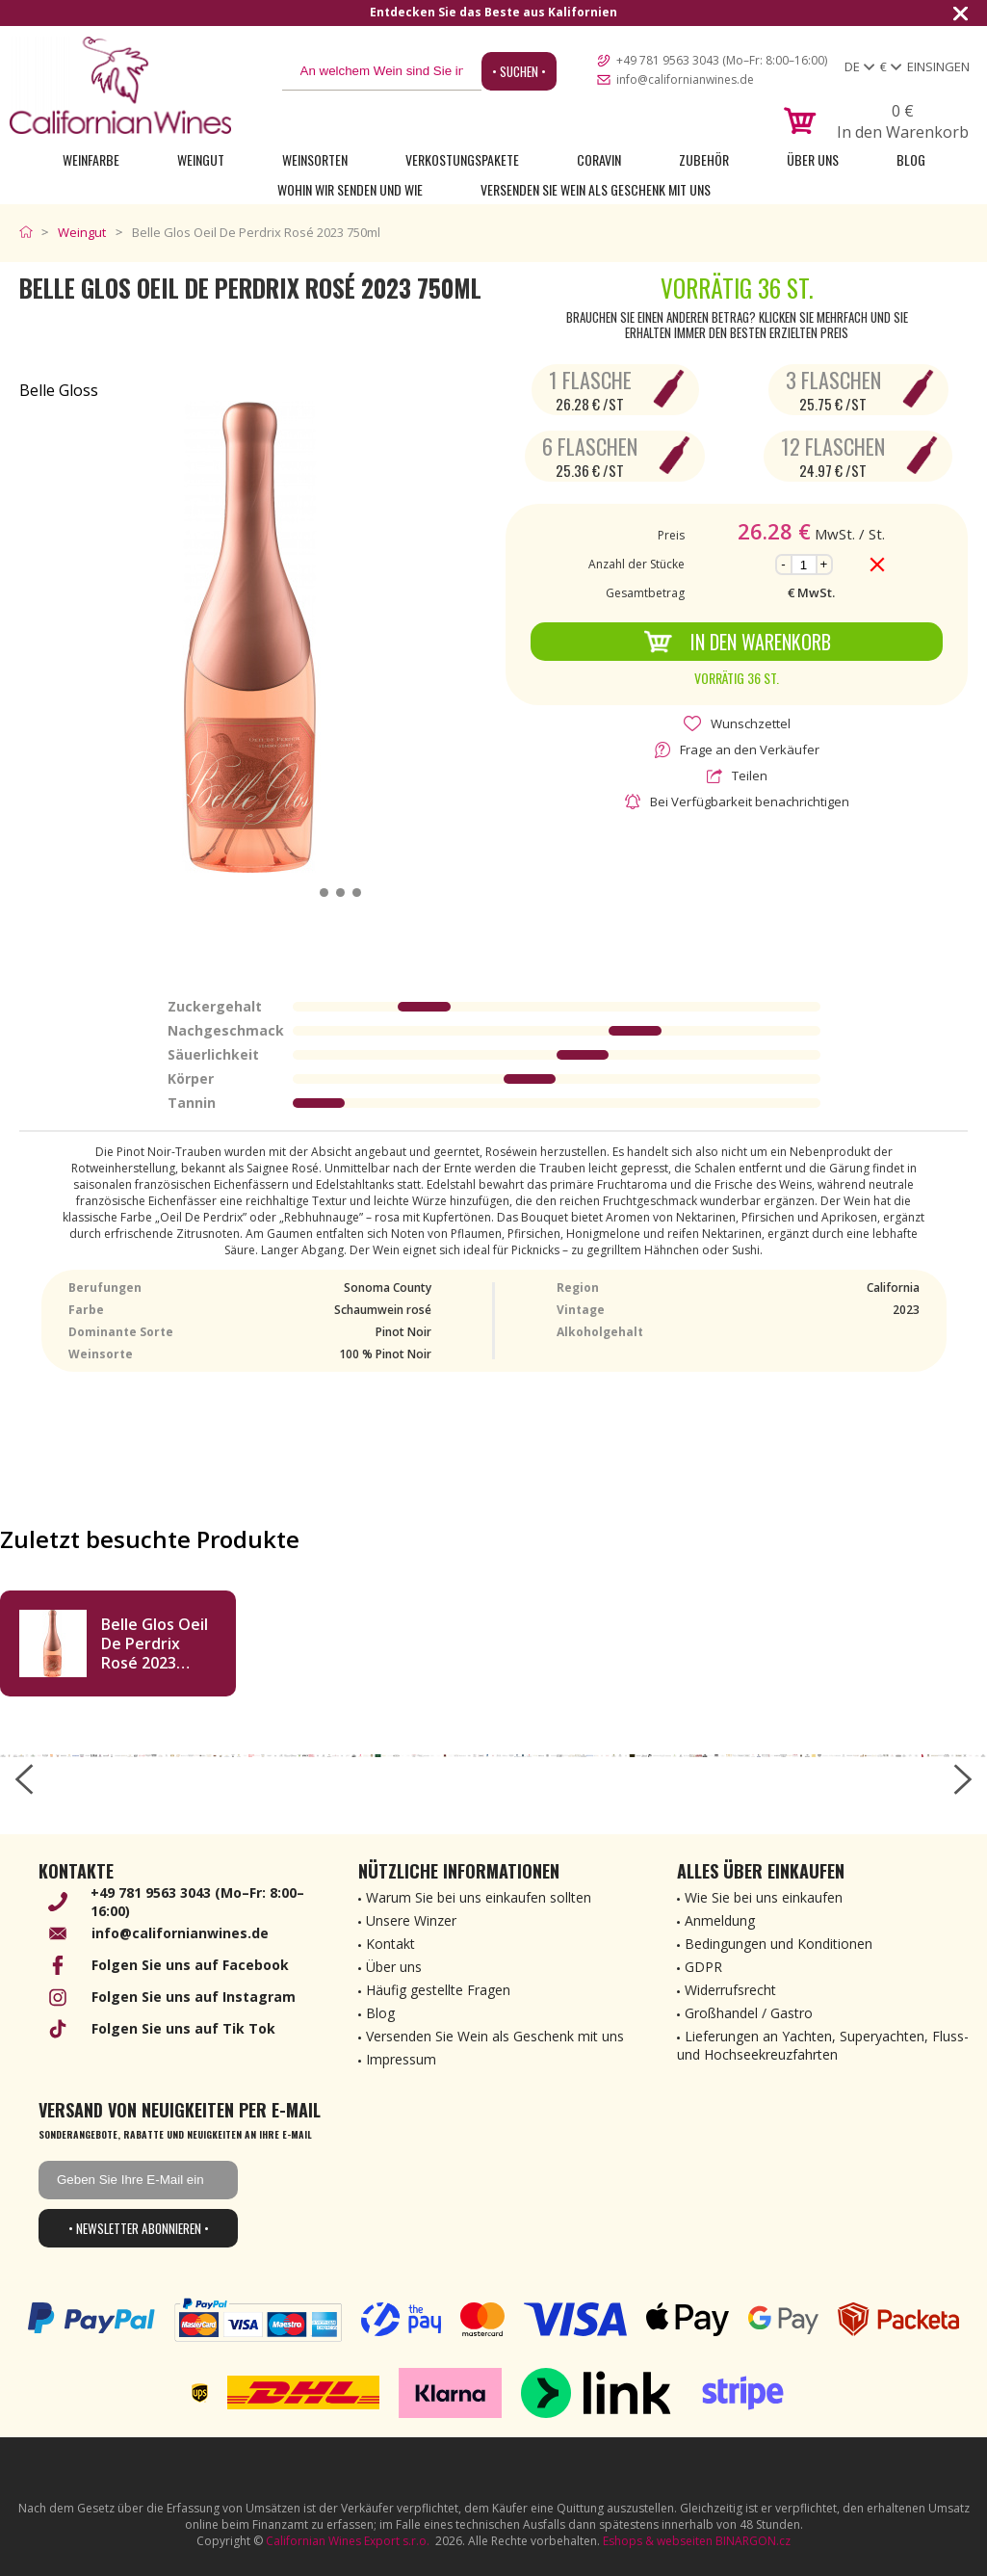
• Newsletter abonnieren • (138, 2228)
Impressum (401, 2059)
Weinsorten (315, 159)
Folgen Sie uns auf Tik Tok (183, 2028)
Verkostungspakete (462, 159)
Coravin (599, 159)
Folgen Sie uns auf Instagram (193, 1996)
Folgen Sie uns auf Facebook (190, 1965)
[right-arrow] (963, 1779)
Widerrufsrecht (730, 1990)
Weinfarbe (91, 159)
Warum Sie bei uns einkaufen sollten (478, 1897)
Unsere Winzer (411, 1920)
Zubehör (704, 159)
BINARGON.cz (753, 2541)
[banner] (120, 85)
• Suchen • (519, 71)
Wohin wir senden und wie (350, 189)
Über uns (813, 159)
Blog (910, 159)
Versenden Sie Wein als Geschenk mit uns (596, 189)
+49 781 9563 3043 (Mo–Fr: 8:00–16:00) (721, 60)
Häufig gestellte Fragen (438, 1990)
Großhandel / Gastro (749, 2013)
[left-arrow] (24, 1779)
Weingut (200, 159)
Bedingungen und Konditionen (778, 1943)
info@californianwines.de (685, 79)
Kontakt (390, 1943)
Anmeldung (720, 1920)
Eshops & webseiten (658, 2541)
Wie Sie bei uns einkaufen (764, 1897)
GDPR (703, 1967)
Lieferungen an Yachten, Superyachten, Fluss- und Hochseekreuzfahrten (823, 2045)
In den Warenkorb (737, 641)
